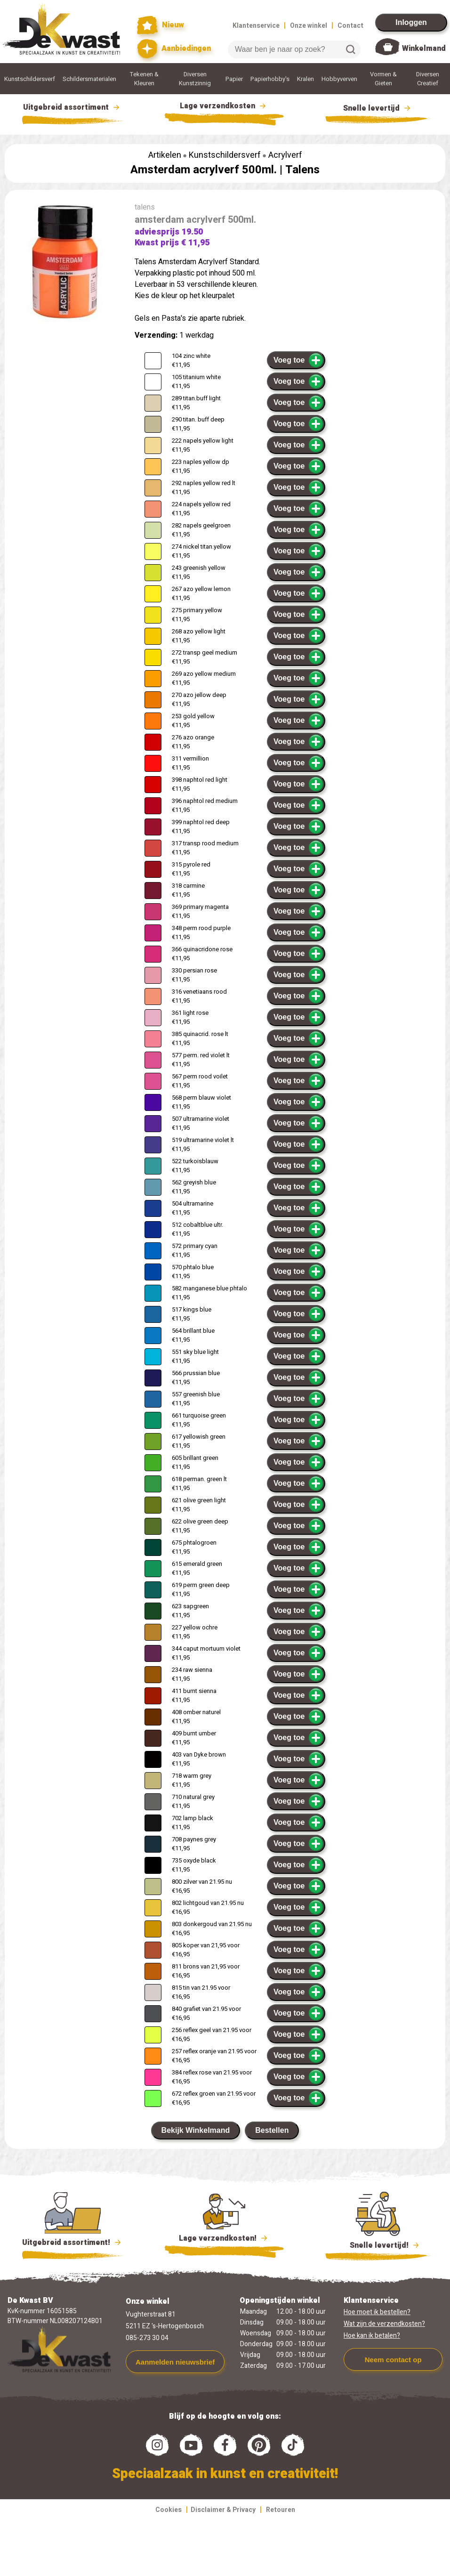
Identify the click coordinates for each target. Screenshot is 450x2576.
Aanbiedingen (174, 48)
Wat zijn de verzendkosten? (384, 2324)
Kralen (305, 78)
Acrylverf (285, 155)
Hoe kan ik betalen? (372, 2336)
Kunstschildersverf (29, 78)
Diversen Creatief (427, 79)
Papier (234, 78)
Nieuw (160, 25)
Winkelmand (424, 48)
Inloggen (411, 22)
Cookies (168, 2510)
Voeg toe (298, 360)
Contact (350, 26)
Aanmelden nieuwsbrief (175, 2362)
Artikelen (164, 155)
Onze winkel (308, 26)
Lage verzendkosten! (224, 2239)
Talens (302, 170)
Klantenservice (256, 26)
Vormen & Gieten (383, 79)
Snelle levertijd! (378, 2244)
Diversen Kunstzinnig (195, 79)
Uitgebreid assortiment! (72, 2243)
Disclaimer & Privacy (223, 2510)
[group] (65, 264)
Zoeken (350, 49)
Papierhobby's (269, 78)
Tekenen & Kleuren (144, 79)
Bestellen (272, 2130)
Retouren (280, 2510)
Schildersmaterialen (89, 78)
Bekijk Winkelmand (195, 2130)
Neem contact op (393, 2360)
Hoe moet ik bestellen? (377, 2312)
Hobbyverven (339, 78)
